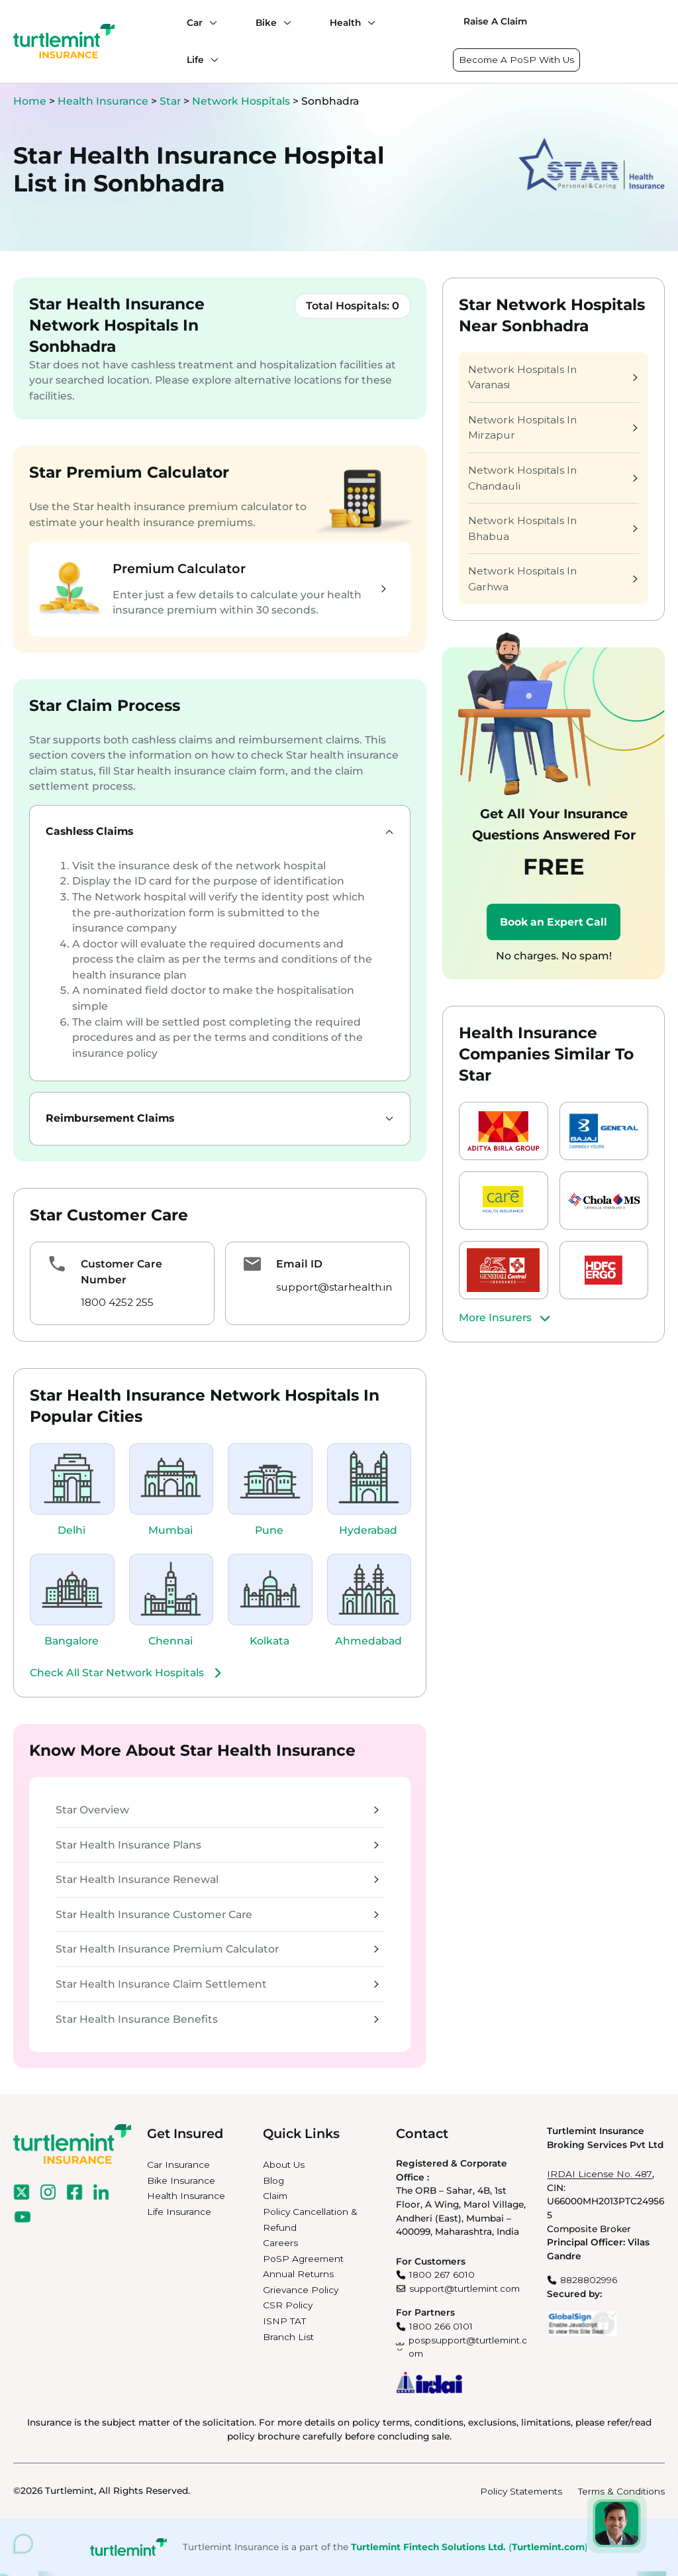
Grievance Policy (300, 2289)
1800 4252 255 (117, 1302)
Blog (273, 2180)
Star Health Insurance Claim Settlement (217, 1984)
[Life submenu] (211, 59)
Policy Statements (521, 2491)
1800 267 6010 (442, 2274)
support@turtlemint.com (464, 2288)
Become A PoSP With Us (516, 59)
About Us (284, 2164)
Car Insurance (178, 2164)
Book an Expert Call (553, 922)
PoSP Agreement (303, 2258)
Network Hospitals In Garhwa (553, 578)
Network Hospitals (242, 101)
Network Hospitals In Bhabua (553, 528)
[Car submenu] (210, 22)
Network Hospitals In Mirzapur (553, 427)
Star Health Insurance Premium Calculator (217, 1949)
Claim (275, 2195)
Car (195, 22)
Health (345, 22)
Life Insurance (179, 2211)
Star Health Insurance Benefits (217, 2019)
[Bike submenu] (284, 22)
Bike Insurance (181, 2180)
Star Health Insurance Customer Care (217, 1914)
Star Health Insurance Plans (217, 1845)
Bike (266, 22)
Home (29, 101)
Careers (280, 2242)
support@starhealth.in (334, 1287)
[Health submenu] (368, 22)
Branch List (288, 2337)
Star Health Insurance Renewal (217, 1879)
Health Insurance (103, 101)
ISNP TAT (284, 2321)
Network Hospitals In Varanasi (553, 377)
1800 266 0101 (441, 2326)
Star (171, 101)
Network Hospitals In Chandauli (553, 478)
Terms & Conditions (621, 2491)
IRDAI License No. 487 (599, 2174)
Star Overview (217, 1809)
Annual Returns (298, 2274)
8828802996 (588, 2280)
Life (195, 59)
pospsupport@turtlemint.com (468, 2347)
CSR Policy (288, 2305)
